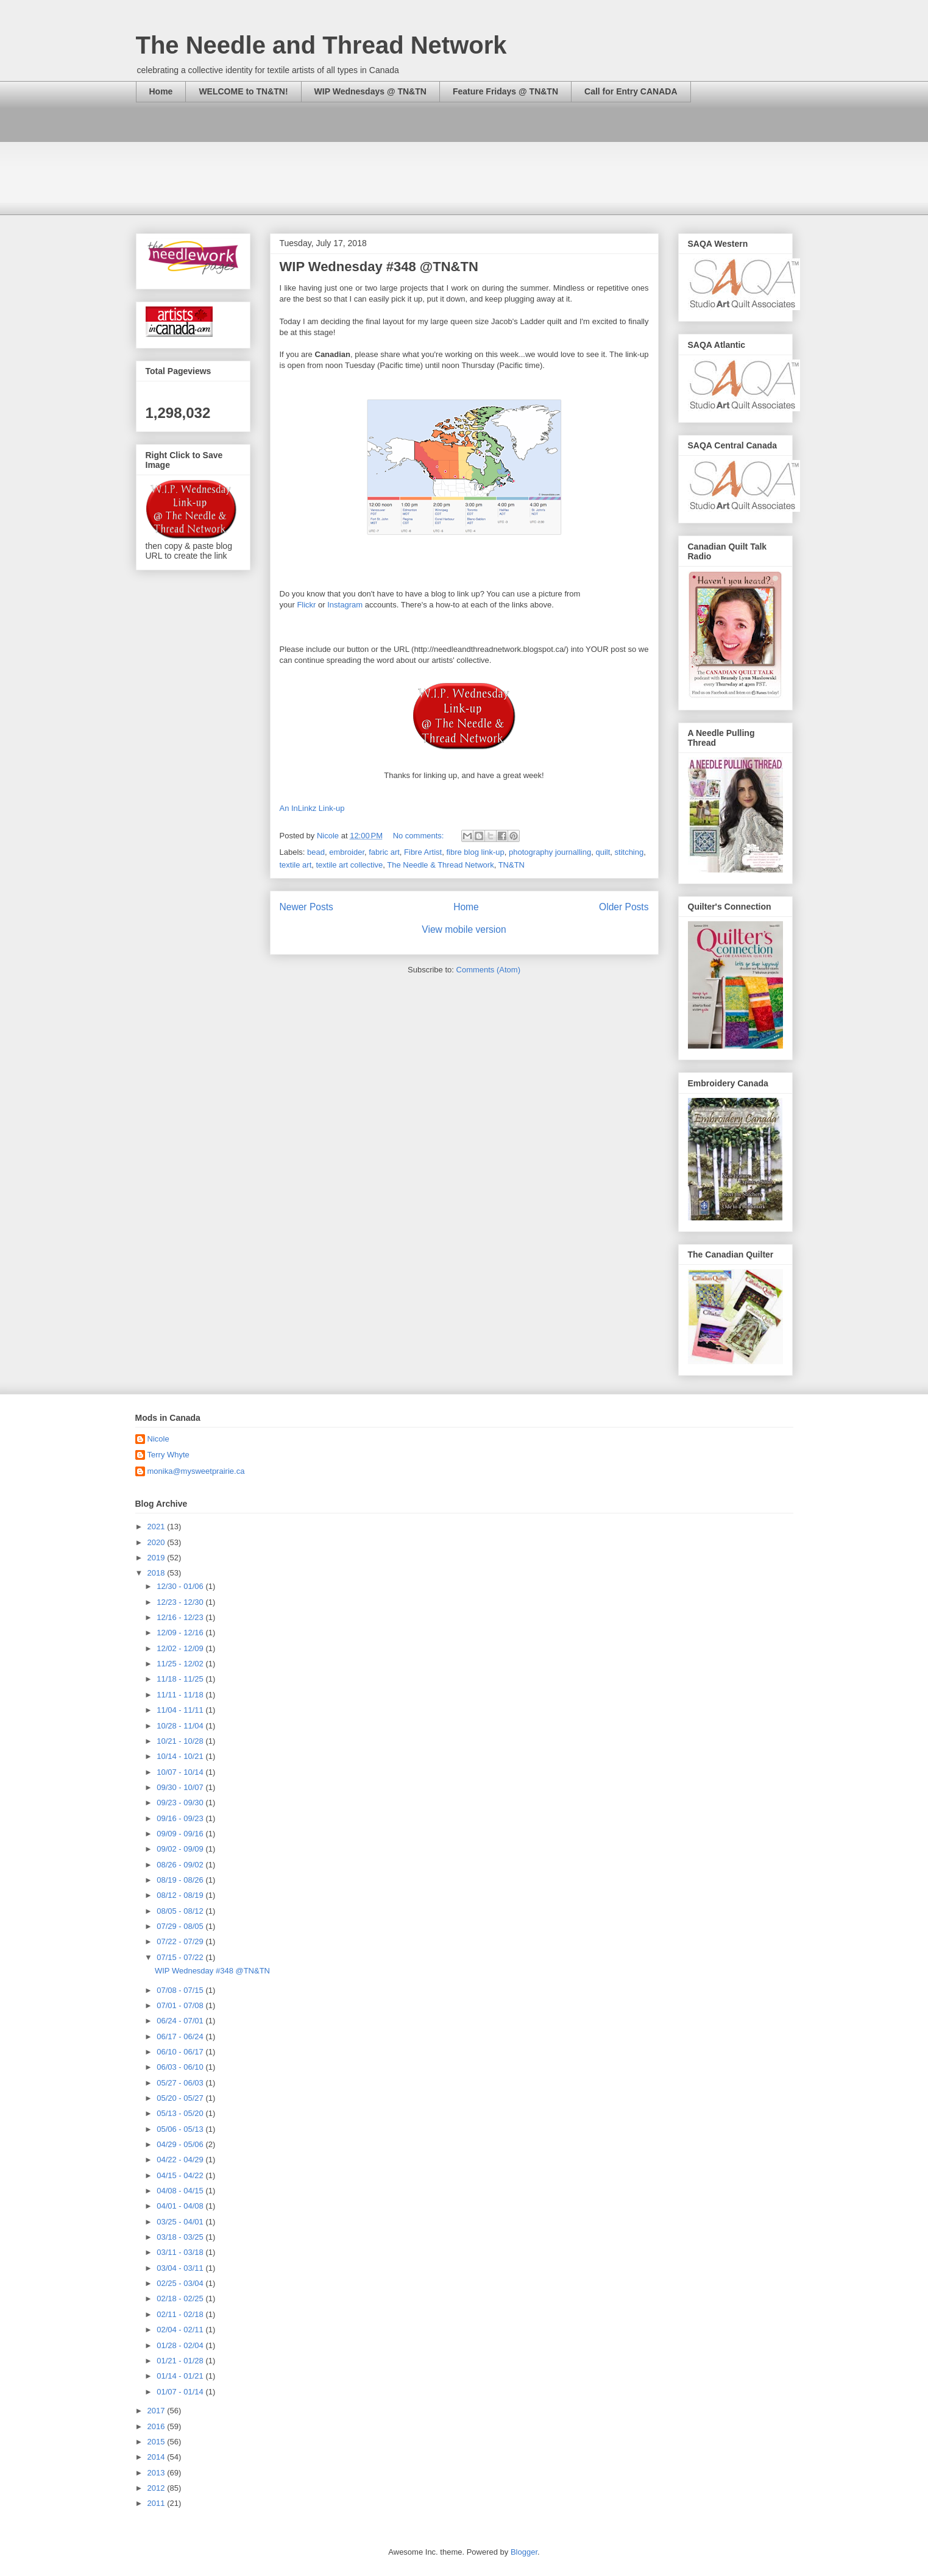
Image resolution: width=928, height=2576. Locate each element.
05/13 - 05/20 (181, 2113)
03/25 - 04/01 (181, 2221)
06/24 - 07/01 (181, 2020)
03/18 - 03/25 (181, 2237)
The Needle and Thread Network (321, 45)
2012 (157, 2488)
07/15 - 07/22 (181, 1957)
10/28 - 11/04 (181, 1725)
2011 (157, 2503)
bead (316, 852)
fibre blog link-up (475, 852)
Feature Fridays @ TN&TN (505, 91)
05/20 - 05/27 (181, 2098)
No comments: (419, 835)
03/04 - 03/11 (181, 2268)
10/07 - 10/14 (181, 1772)
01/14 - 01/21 (181, 2375)
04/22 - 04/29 (181, 2159)
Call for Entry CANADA (630, 91)
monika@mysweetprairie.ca (196, 1471)
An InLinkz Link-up (312, 808)
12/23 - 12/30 (181, 1602)
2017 (157, 2410)
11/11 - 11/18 (181, 1694)
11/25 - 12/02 (181, 1663)
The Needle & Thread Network (440, 864)
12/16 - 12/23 (181, 1617)
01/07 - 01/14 (181, 2391)
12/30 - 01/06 (181, 1586)
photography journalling (550, 852)
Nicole (158, 1438)
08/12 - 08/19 (181, 1895)
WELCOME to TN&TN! (243, 91)
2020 (157, 1542)
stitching (629, 852)
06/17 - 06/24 (181, 2036)
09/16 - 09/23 (181, 1818)
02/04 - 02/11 (181, 2329)
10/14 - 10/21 (181, 1756)
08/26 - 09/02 (181, 1864)
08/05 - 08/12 (181, 1911)
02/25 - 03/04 (181, 2283)
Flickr (306, 604)
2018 (157, 1572)
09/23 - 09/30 (181, 1802)
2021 (157, 1526)
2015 (157, 2441)
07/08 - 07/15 (181, 1990)
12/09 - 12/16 (181, 1632)
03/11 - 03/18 (181, 2252)
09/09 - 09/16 (181, 1833)
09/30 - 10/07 (181, 1787)
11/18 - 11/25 (181, 1678)
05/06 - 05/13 (181, 2129)
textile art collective (349, 864)
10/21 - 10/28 (181, 1741)
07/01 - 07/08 (181, 2005)
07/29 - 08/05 (181, 1926)
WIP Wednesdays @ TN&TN (370, 91)
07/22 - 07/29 (181, 1941)
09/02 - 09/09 (181, 1848)
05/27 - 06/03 (181, 2082)
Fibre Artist (423, 852)
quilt (602, 852)
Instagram (345, 604)
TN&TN (511, 864)
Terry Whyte (168, 1454)
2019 (157, 1557)
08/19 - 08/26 (181, 1879)
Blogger (524, 2552)
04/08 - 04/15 (181, 2190)
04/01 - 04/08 (181, 2205)
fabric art (384, 852)
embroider (346, 852)
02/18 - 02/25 (181, 2298)
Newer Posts (306, 907)
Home (161, 91)
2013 (157, 2472)
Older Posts (623, 907)
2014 (157, 2456)
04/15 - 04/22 (181, 2175)
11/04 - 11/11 (181, 1709)
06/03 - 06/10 (181, 2067)
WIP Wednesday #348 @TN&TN (379, 266)
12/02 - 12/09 (181, 1648)
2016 (157, 2426)
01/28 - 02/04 (181, 2345)
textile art (296, 864)
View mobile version (464, 929)
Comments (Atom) (488, 969)
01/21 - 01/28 (181, 2360)
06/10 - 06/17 (181, 2051)
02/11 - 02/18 (181, 2314)
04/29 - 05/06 (181, 2144)
